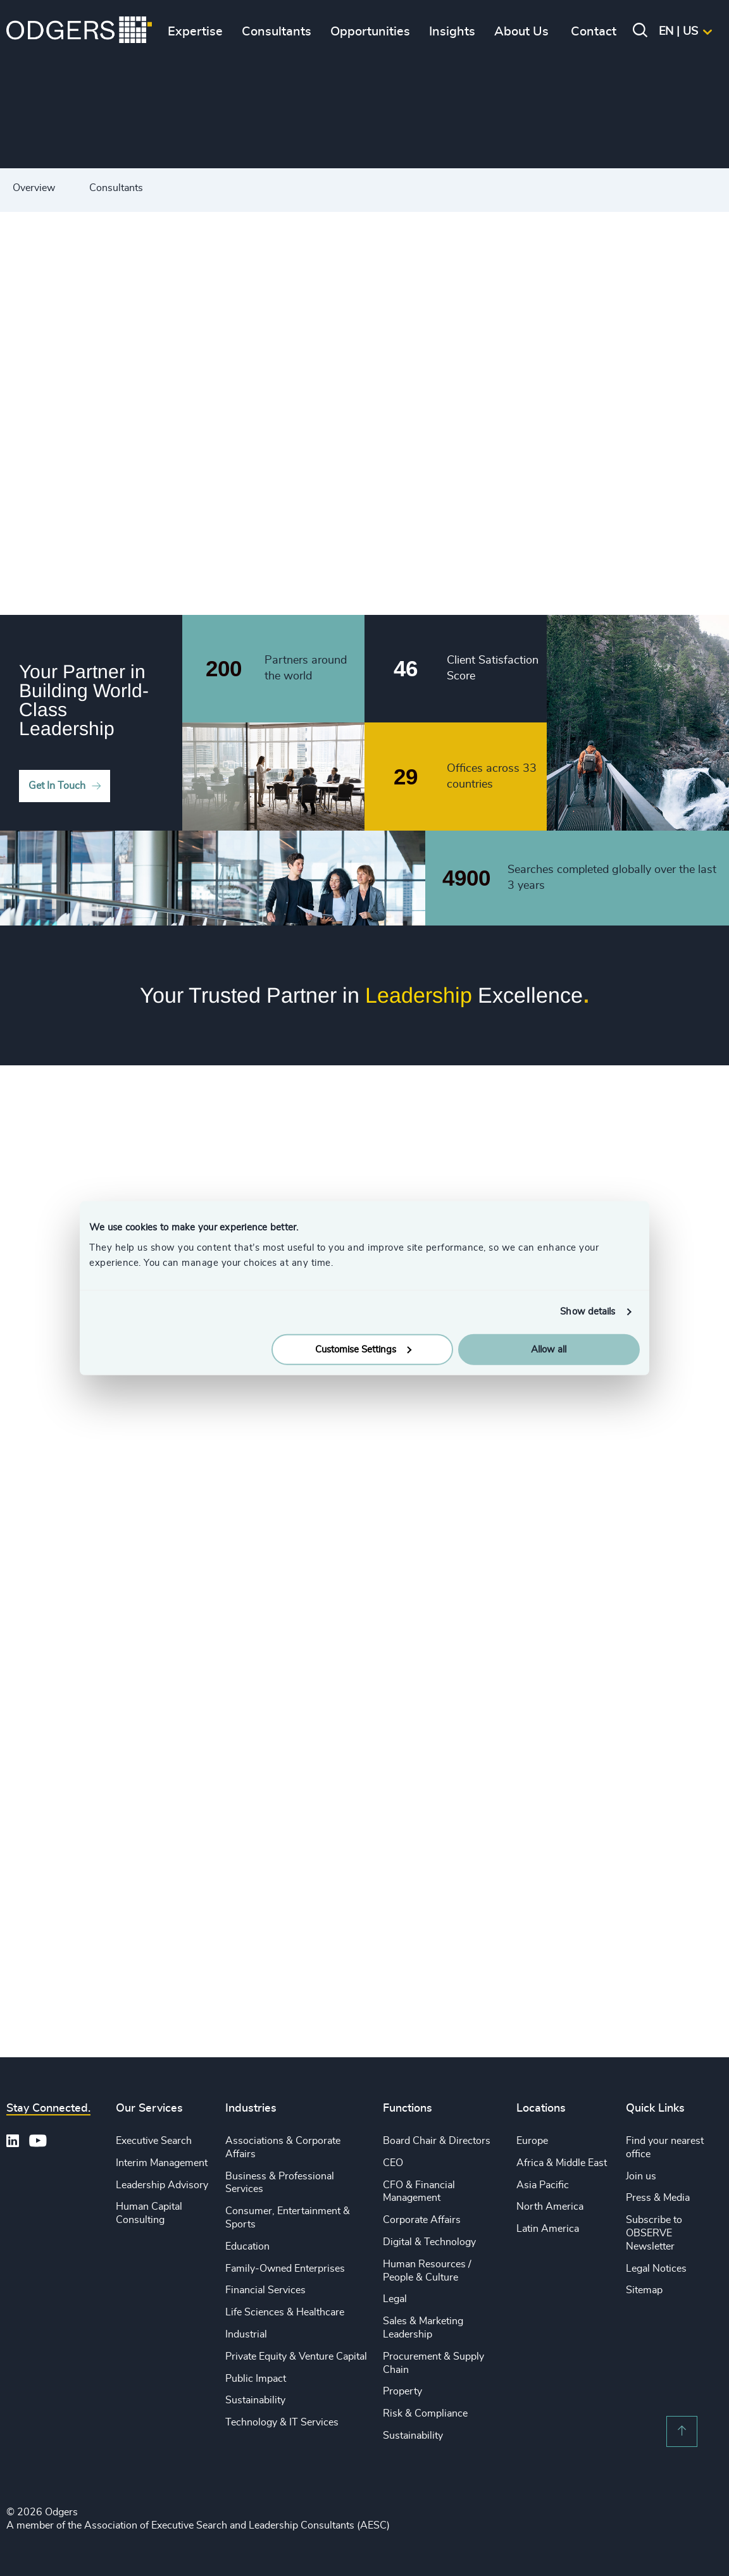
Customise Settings (363, 1349)
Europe (532, 2141)
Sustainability (255, 2400)
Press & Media (658, 2198)
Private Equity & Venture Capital (296, 2356)
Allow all (548, 1349)
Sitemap (644, 2290)
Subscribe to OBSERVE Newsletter (654, 2233)
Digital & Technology (429, 2242)
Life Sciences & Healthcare (284, 2312)
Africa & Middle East (561, 2163)
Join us (641, 2176)
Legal (395, 2299)
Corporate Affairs (422, 2220)
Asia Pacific (542, 2185)
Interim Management (162, 2163)
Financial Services (265, 2290)
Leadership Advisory (162, 2185)
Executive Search (154, 2141)
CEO (393, 2163)
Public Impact (255, 2379)
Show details (587, 1311)
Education (247, 2246)
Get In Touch (56, 786)
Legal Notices (656, 2268)
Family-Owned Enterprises (285, 2268)
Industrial (246, 2334)
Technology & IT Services (282, 2422)
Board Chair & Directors (436, 2141)
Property (402, 2391)
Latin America (547, 2229)
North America (549, 2206)
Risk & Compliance (425, 2413)
